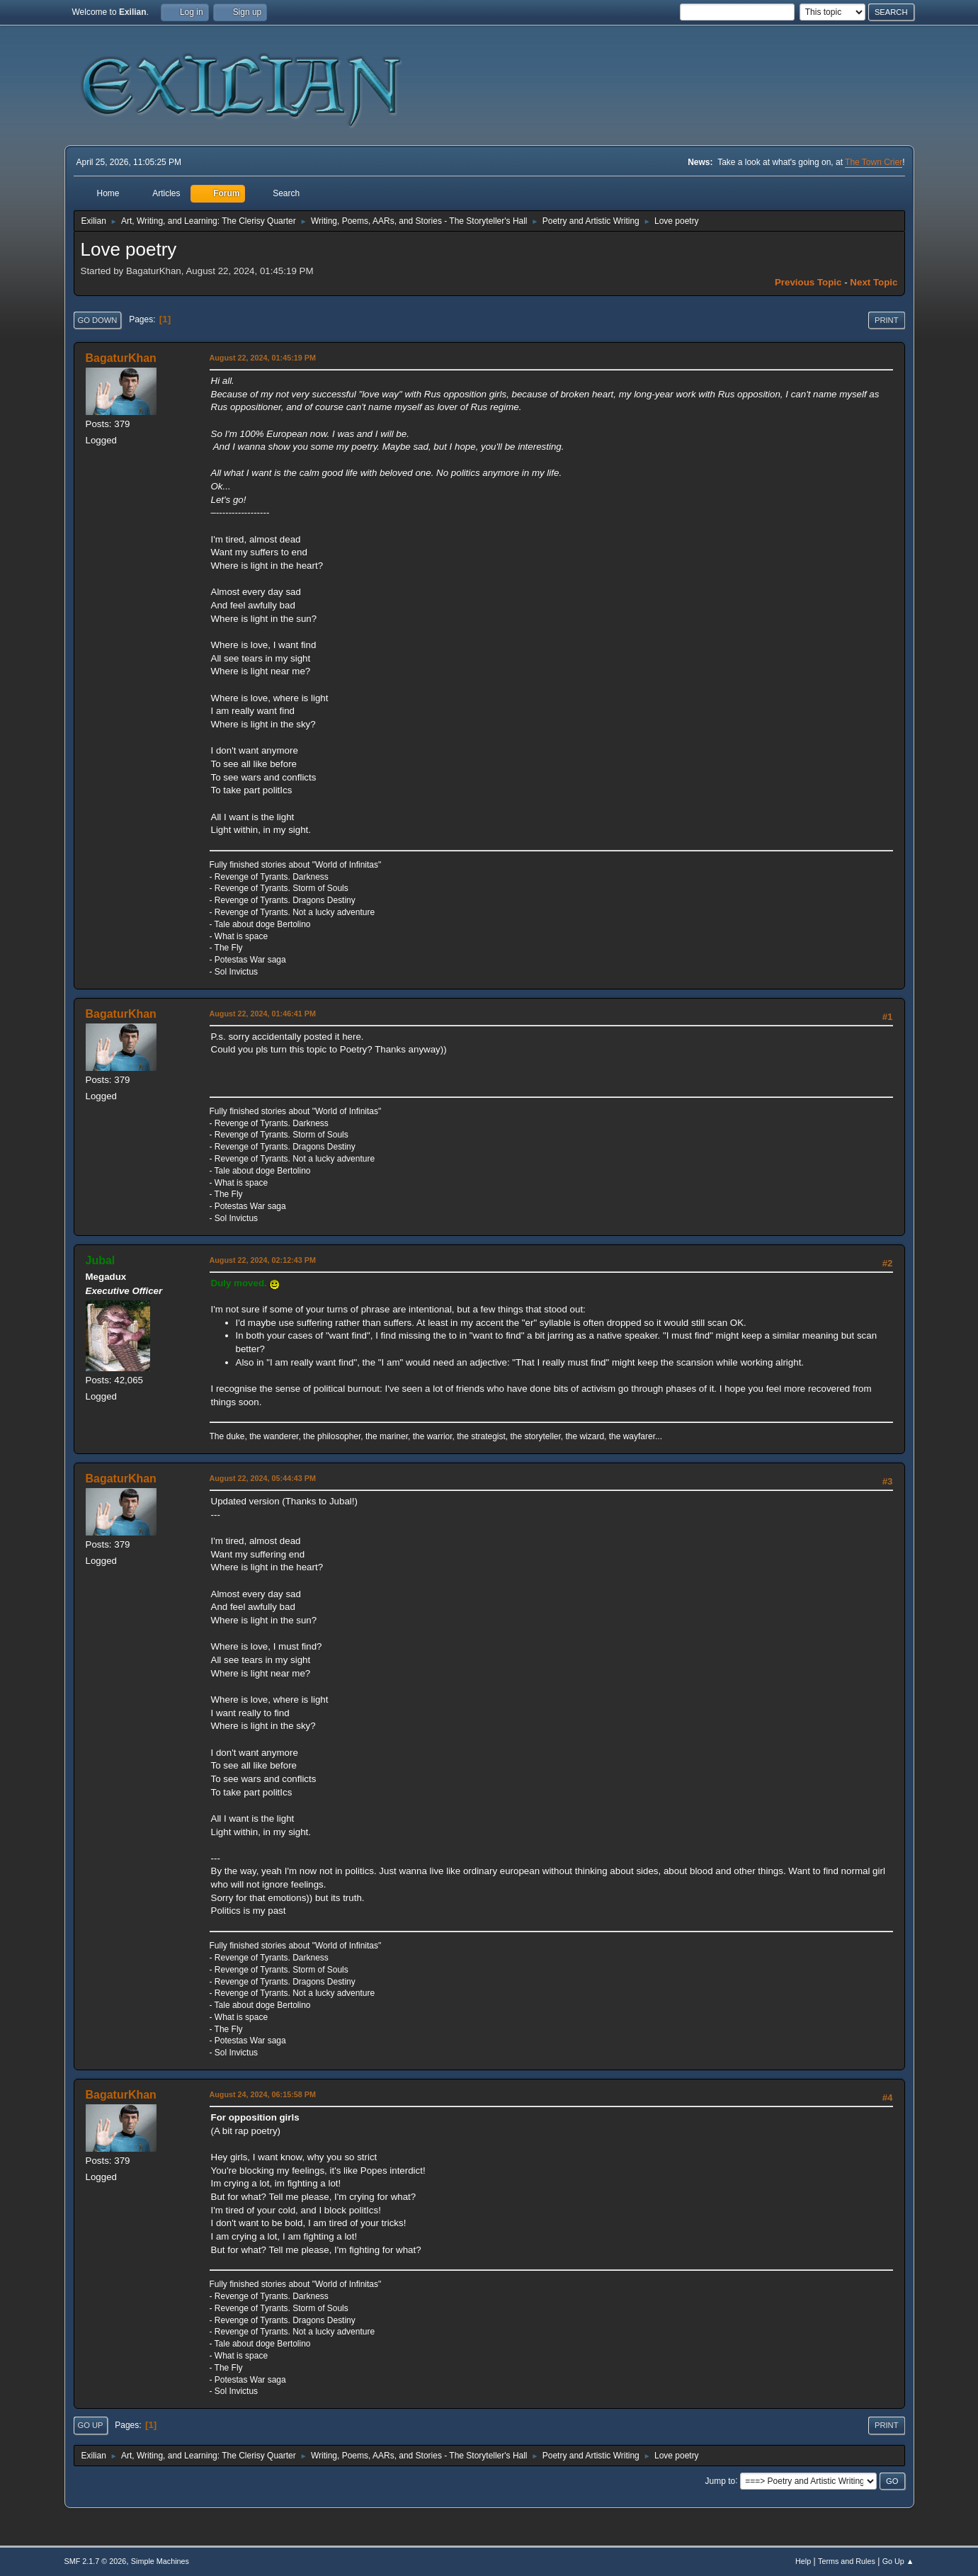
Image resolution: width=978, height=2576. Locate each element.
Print (887, 320)
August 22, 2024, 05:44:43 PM (263, 1478)
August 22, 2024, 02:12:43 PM (263, 1260)
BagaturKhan (121, 358)
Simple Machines (160, 2561)
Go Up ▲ (898, 2561)
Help (803, 2561)
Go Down (98, 320)
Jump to (720, 2480)
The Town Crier (873, 162)
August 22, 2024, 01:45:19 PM (263, 357)
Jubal (100, 1260)
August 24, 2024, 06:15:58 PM (263, 2094)
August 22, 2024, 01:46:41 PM (263, 1013)
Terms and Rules (846, 2561)
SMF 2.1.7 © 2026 (95, 2561)
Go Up (90, 2425)
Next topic (873, 282)
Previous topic (808, 282)
